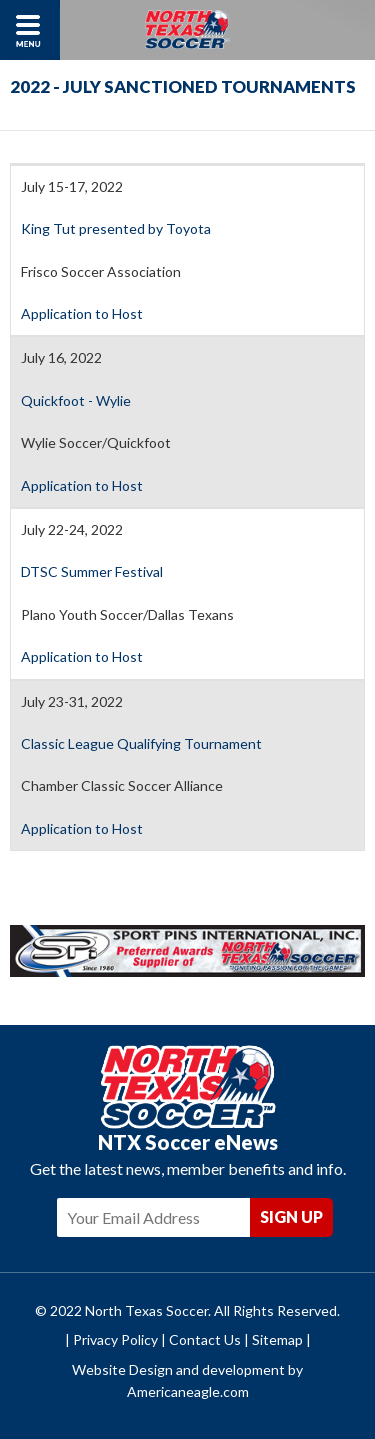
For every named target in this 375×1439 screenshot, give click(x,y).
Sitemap (277, 1339)
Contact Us (205, 1339)
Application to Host (82, 313)
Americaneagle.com (188, 1391)
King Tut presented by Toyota (117, 228)
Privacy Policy (115, 1339)
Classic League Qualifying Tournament (141, 743)
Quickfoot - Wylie (76, 400)
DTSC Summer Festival (92, 571)
